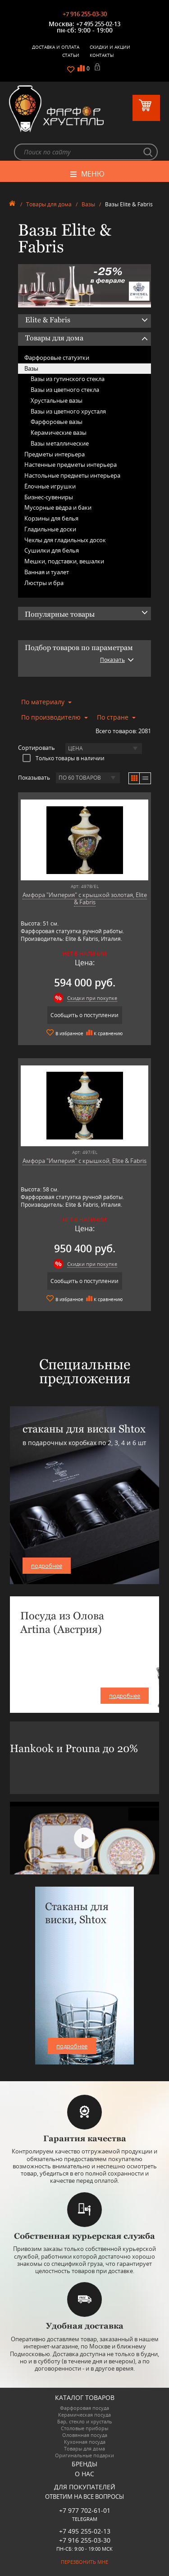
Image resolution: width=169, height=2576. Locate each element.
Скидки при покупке (92, 998)
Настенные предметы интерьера (70, 464)
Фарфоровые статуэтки (56, 357)
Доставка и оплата (55, 47)
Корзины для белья (51, 518)
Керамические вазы (59, 432)
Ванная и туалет (46, 572)
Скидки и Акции (110, 47)
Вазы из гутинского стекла (68, 379)
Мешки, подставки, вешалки (64, 561)
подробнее (46, 1566)
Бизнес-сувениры (48, 497)
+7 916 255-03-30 (85, 14)
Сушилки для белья (51, 550)
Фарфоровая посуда (84, 2407)
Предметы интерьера (54, 454)
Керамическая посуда (84, 2414)
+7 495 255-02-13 (98, 24)
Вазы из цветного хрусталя (68, 411)
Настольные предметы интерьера (72, 475)
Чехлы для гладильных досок (65, 540)
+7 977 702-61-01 (84, 2510)
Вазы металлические (60, 443)
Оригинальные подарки (84, 2455)
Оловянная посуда (84, 2435)
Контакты (102, 55)
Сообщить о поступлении (84, 1015)
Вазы (88, 204)
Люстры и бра (44, 583)
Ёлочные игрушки (50, 486)
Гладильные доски (50, 529)
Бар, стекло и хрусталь (84, 2421)
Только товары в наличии (64, 758)
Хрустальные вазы (56, 400)
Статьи (70, 55)
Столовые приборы (84, 2428)
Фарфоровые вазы (56, 422)
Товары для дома (49, 204)
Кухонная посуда (84, 2441)
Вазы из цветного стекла (65, 390)
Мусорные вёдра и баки (57, 507)
